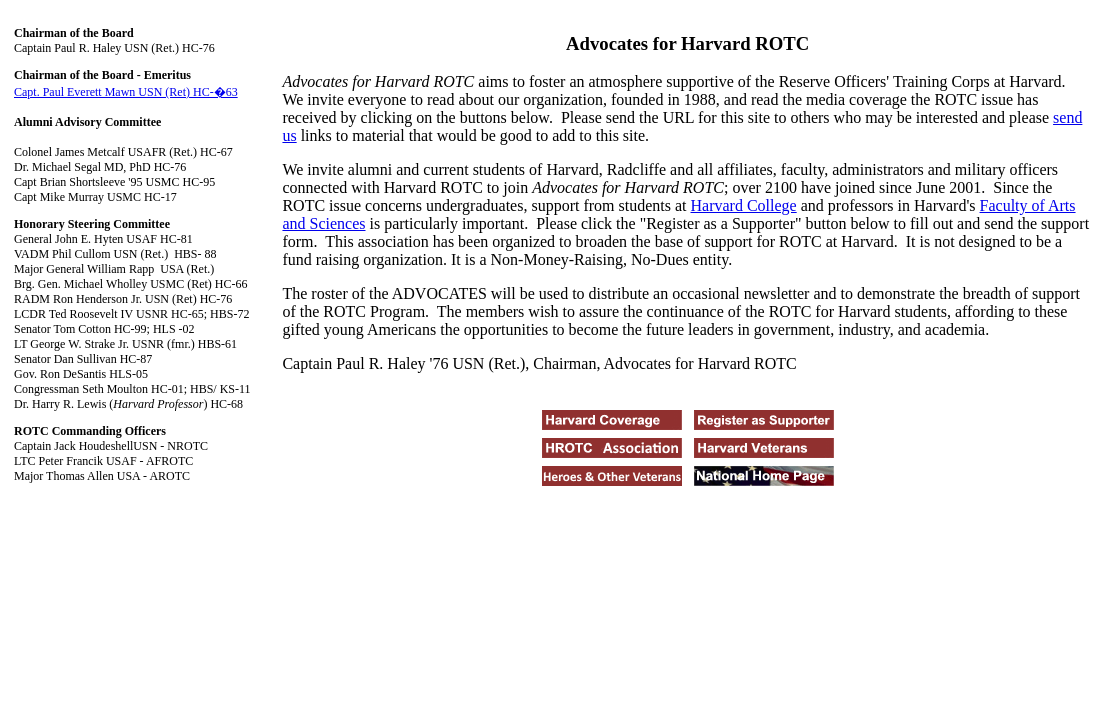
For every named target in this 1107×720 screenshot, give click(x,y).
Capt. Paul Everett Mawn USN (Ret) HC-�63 (126, 92)
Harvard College (744, 205)
